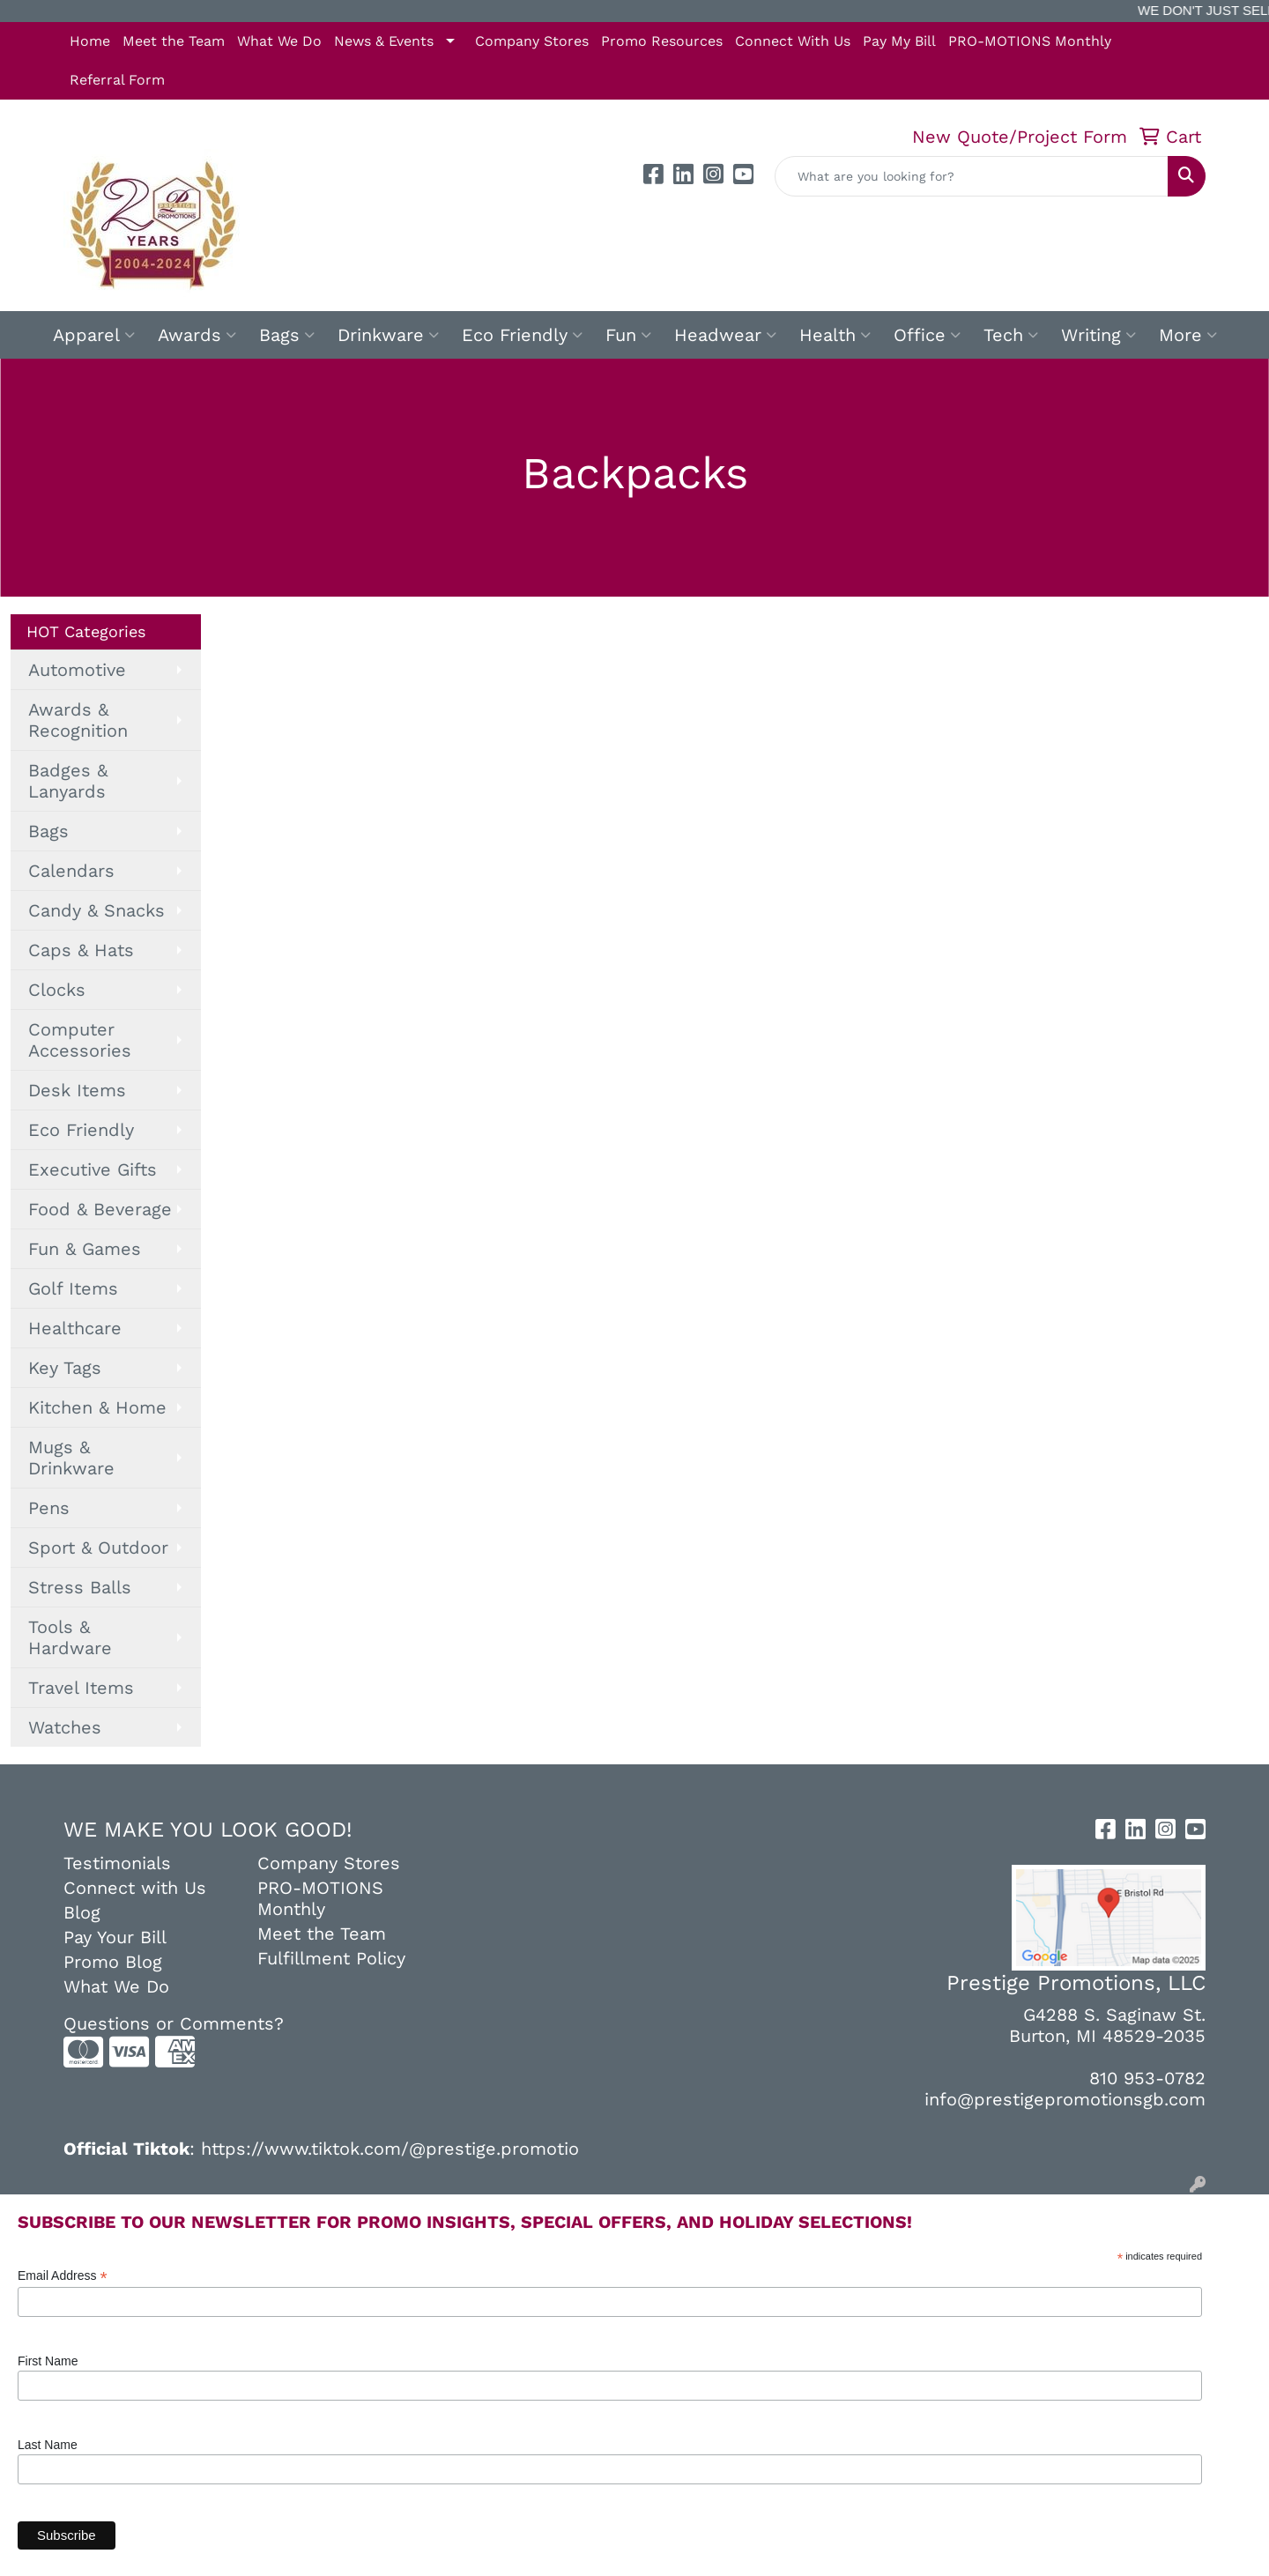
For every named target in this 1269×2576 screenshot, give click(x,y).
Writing (1098, 334)
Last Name (48, 2445)
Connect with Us (134, 1887)
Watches (64, 1727)
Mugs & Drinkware (71, 1457)
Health (835, 334)
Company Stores (532, 41)
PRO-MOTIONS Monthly (1029, 41)
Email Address (63, 2276)
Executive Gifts (92, 1169)
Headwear (725, 334)
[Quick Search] (972, 176)
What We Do (279, 41)
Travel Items (81, 1687)
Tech (1010, 334)
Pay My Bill (899, 41)
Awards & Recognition (78, 720)
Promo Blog (112, 1961)
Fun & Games (84, 1248)
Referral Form (117, 79)
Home (90, 41)
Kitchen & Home (97, 1407)
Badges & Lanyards (68, 781)
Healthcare (75, 1328)
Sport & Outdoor (98, 1547)
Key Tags (64, 1367)
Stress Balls (79, 1587)
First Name (48, 2361)
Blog (81, 1912)
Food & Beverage (100, 1209)
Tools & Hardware (70, 1637)
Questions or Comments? (173, 2023)
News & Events (384, 41)
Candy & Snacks (96, 910)
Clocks (56, 989)
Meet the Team (173, 41)
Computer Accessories (79, 1040)
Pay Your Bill (115, 1937)
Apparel (94, 334)
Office (927, 334)
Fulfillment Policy (331, 1958)
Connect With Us (792, 41)
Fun (628, 334)
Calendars (71, 870)
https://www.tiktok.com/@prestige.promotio (390, 2148)
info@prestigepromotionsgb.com (1065, 2099)
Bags (287, 334)
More (1188, 334)
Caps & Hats (81, 950)
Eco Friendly (522, 334)
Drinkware (388, 334)
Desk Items (77, 1090)
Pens (49, 1507)
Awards (197, 334)
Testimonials (117, 1863)
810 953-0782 (1147, 2078)
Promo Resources (662, 41)
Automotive (77, 669)
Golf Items (73, 1288)
